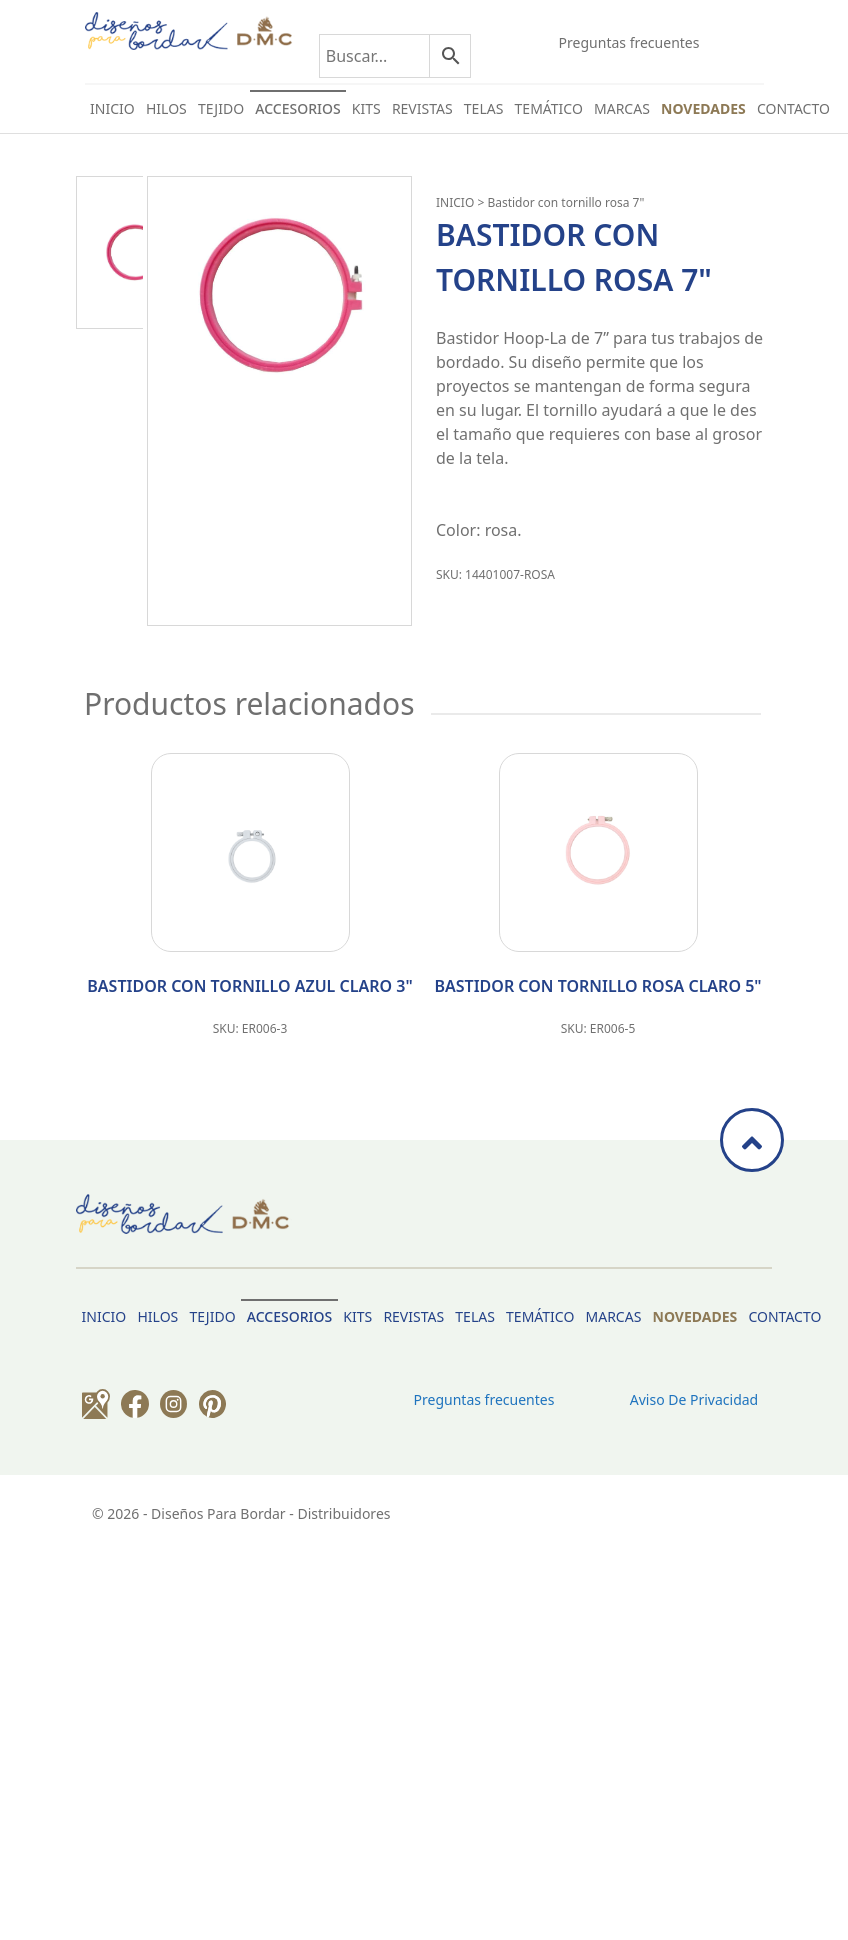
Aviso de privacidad (694, 1399)
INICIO (455, 202)
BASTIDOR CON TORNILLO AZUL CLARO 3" (249, 986)
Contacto (793, 108)
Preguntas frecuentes (629, 42)
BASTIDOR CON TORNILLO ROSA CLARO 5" (597, 986)
